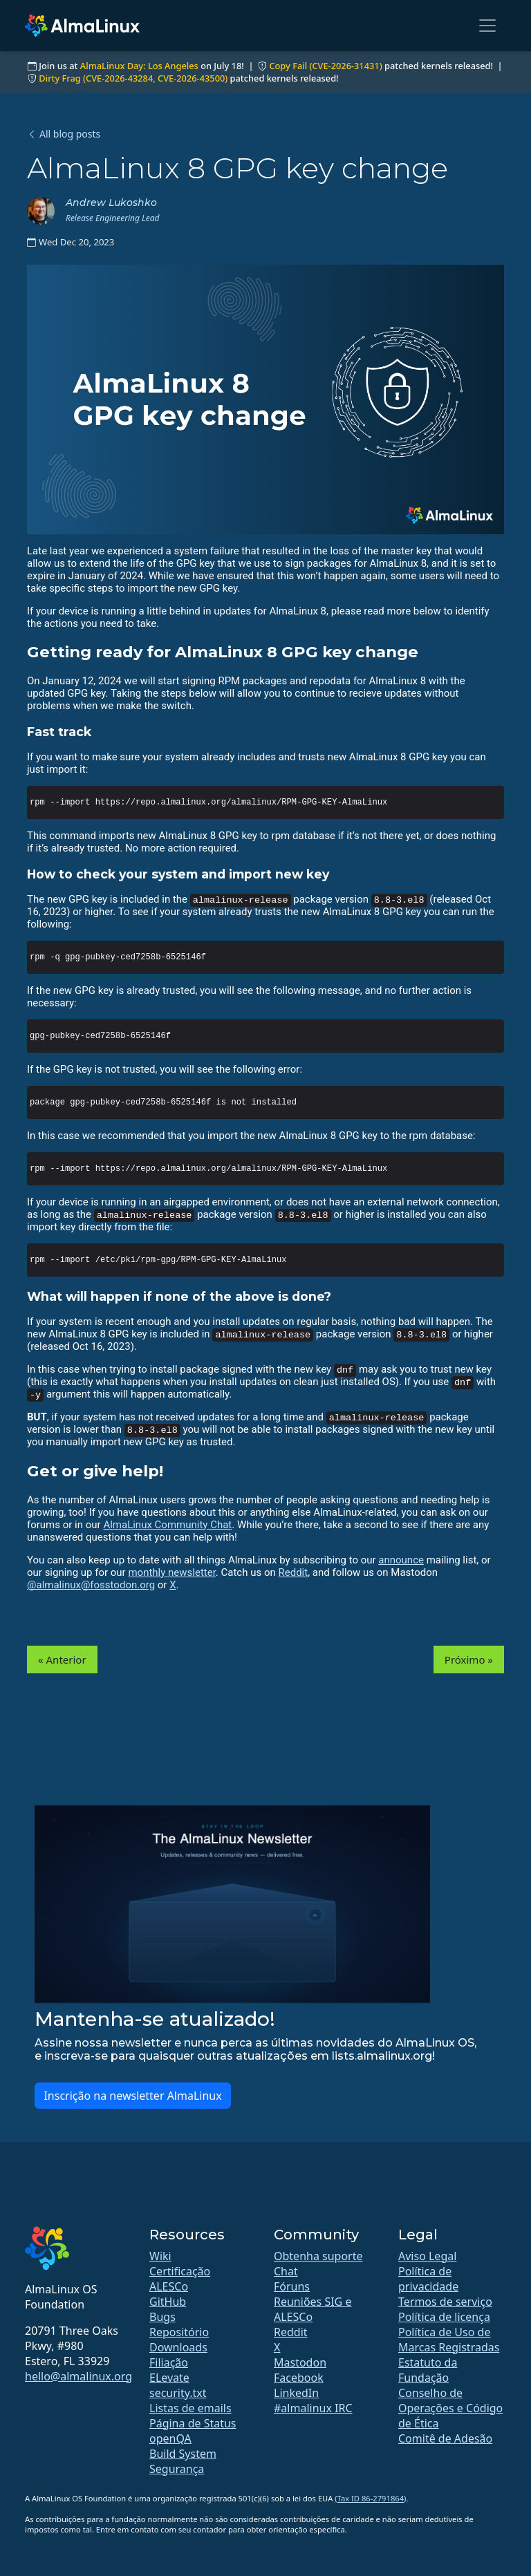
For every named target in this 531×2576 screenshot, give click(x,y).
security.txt (178, 2392)
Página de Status (192, 2423)
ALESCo (168, 2286)
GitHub (167, 2301)
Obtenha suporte (318, 2256)
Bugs (162, 2316)
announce (401, 1560)
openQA (170, 2438)
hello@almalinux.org (78, 2376)
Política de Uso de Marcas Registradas (448, 2339)
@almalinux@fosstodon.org (91, 1585)
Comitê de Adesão (445, 2438)
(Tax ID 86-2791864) (370, 2498)
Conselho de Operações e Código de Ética (450, 2408)
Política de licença (444, 2316)
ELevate (169, 2377)
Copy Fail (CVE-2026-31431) (325, 65)
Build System (182, 2453)
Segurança (176, 2468)
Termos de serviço (445, 2301)
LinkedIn (296, 2392)
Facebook (299, 2377)
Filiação (168, 2362)
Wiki (160, 2256)
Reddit (293, 1572)
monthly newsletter (171, 1572)
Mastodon (300, 2362)
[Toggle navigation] (487, 25)
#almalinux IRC (313, 2408)
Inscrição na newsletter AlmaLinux (132, 2095)
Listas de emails (190, 2408)
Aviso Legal (427, 2256)
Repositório (179, 2332)
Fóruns (292, 2286)
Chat (286, 2271)
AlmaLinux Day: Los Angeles (139, 65)
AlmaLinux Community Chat (167, 1525)
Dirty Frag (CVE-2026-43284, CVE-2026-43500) (133, 78)
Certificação (179, 2271)
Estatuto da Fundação (427, 2370)
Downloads (178, 2347)
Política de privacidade (428, 2279)
